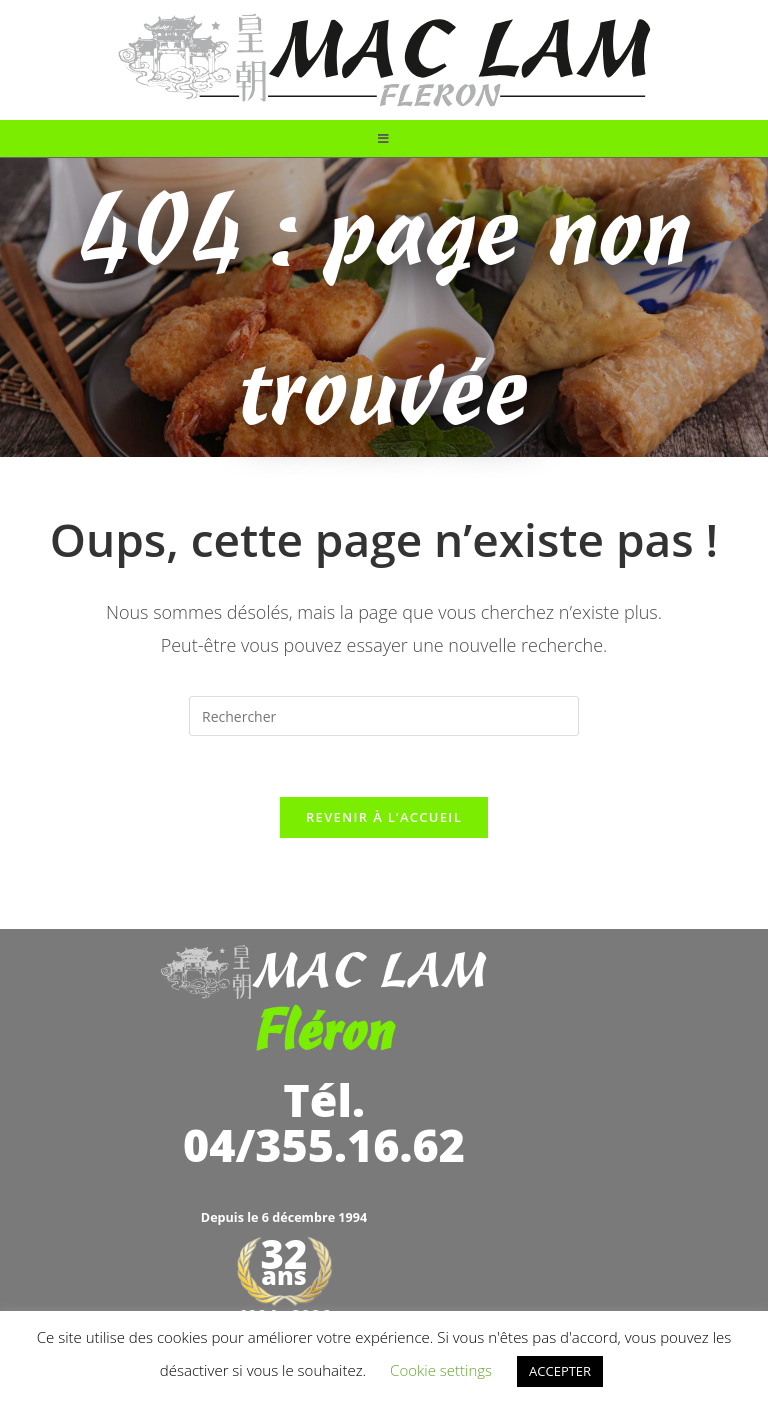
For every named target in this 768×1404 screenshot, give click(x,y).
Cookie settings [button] (441, 1370)
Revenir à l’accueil (384, 817)
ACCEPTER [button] (560, 1371)
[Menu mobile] (384, 138)
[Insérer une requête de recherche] (384, 716)
